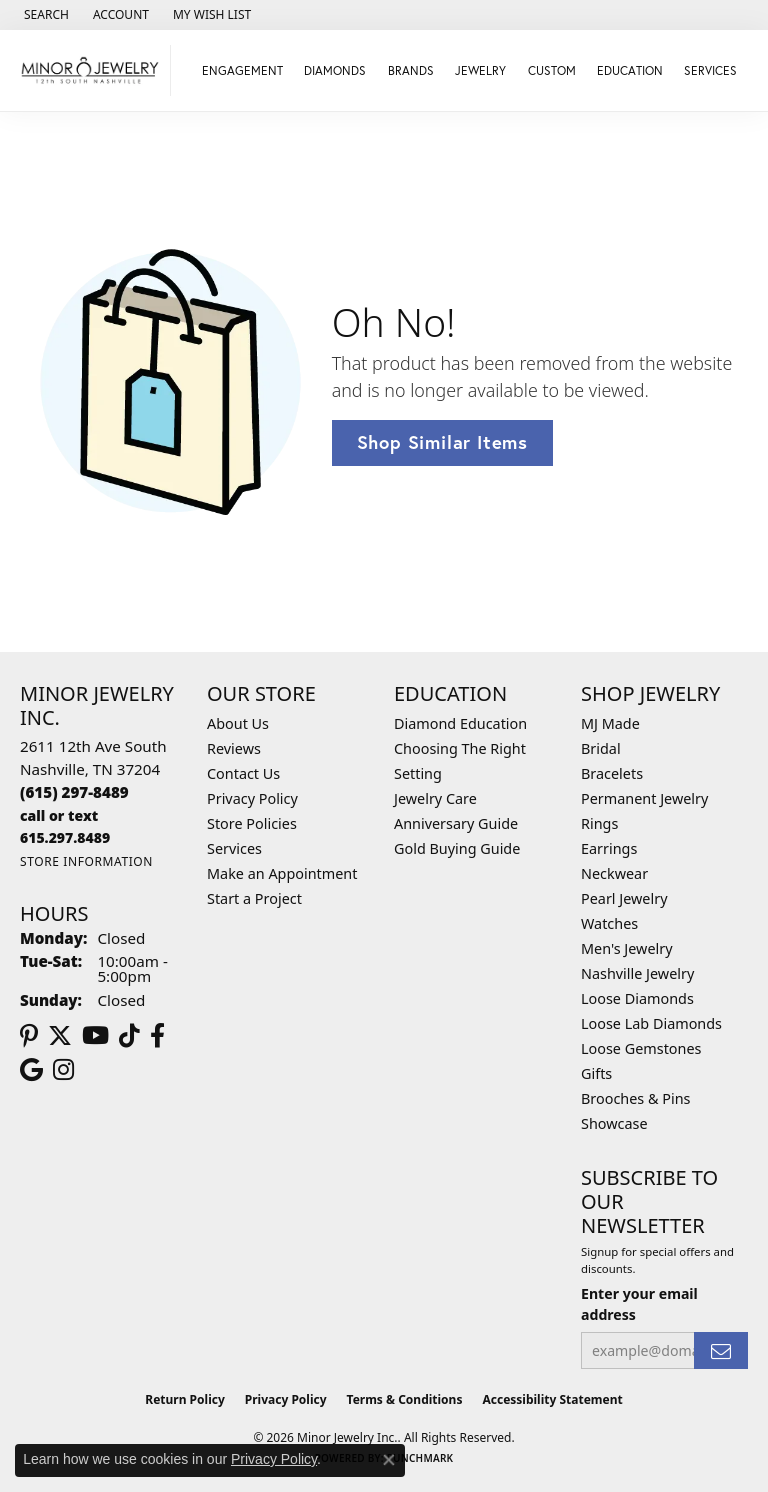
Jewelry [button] (480, 70)
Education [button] (630, 70)
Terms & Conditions (405, 1399)
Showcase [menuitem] (614, 1123)
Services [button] (710, 70)
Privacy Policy (252, 798)
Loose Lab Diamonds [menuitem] (651, 1023)
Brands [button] (411, 70)
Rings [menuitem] (599, 823)
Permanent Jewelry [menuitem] (644, 798)
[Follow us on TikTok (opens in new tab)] (129, 1036)
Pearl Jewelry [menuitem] (624, 898)
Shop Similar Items (442, 442)
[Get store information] (86, 861)
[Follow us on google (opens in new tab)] (31, 1070)
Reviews (234, 748)
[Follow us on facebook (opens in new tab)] (157, 1036)
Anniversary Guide (456, 823)
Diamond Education (460, 723)
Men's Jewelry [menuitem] (627, 948)
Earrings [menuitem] (609, 848)
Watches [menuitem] (609, 923)
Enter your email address (639, 1304)
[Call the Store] (74, 792)
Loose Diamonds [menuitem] (637, 998)
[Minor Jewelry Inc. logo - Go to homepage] (90, 70)
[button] (44, 15)
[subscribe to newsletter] (721, 1350)
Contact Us (243, 773)
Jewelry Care (435, 798)
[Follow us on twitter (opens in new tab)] (60, 1036)
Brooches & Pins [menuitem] (635, 1098)
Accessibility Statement (552, 1399)
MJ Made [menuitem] (610, 723)
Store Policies (252, 823)
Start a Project (254, 898)
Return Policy (185, 1399)
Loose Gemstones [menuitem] (641, 1048)
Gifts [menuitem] (596, 1073)
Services (234, 848)
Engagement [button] (242, 70)
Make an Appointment (282, 873)
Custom (552, 70)
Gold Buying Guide (457, 848)
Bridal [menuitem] (601, 748)
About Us (238, 723)
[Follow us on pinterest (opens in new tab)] (29, 1036)
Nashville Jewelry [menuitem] (637, 973)
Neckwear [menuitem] (614, 873)
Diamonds (335, 70)
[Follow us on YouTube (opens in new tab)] (95, 1036)
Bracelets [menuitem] (612, 773)
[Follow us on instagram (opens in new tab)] (63, 1070)
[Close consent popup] (389, 1460)
